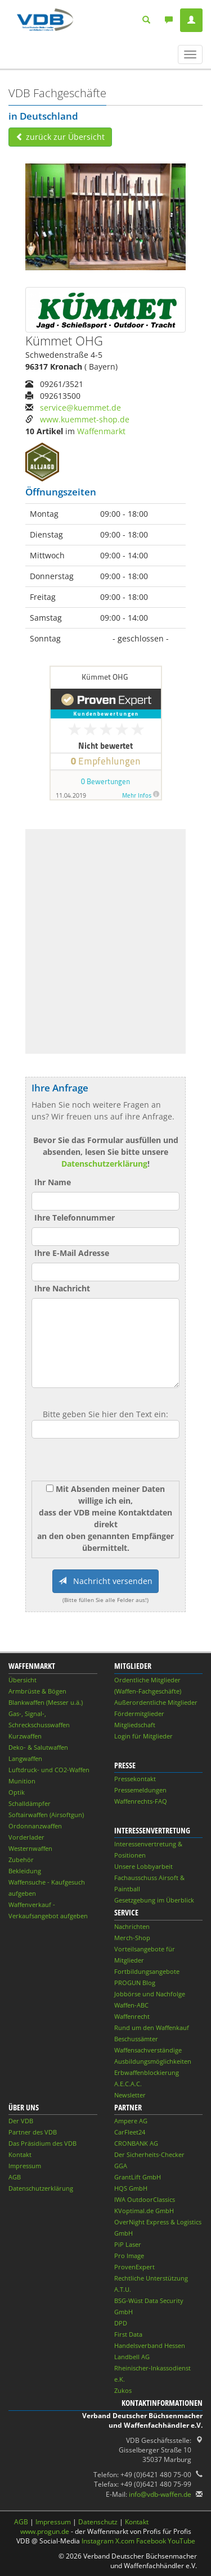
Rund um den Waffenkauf (151, 2027)
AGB (14, 2177)
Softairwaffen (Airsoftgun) (46, 1814)
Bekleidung (24, 1871)
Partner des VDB (32, 2132)
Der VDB (20, 2121)
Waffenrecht (132, 2016)
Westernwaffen (30, 1848)
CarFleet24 (129, 2132)
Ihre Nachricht (62, 1288)
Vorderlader (26, 1837)
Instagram (98, 2541)
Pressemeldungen (140, 1790)
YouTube (181, 2541)
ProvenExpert (134, 2267)
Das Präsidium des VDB (42, 2143)
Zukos (123, 2390)
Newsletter (130, 2095)
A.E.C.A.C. (128, 2083)
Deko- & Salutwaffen (38, 1747)
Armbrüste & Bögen (37, 1691)
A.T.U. (122, 2289)
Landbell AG (132, 2356)
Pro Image (129, 2255)
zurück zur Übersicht (60, 136)
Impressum (24, 2165)
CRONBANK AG (136, 2143)
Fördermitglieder (139, 1713)
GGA (120, 2165)
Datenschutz (98, 2522)
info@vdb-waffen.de (160, 2494)
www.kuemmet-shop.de (84, 419)
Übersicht (22, 1680)
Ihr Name (52, 1182)
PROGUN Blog (134, 1982)
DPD (120, 2323)
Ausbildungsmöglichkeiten (152, 2061)
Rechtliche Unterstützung (151, 2278)
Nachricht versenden (105, 1581)
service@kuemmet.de (80, 407)
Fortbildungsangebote (146, 1971)
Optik (16, 1792)
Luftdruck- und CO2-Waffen (48, 1769)
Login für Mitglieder (143, 1736)
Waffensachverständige (148, 2050)
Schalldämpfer (29, 1803)
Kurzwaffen (25, 1736)
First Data (128, 2334)
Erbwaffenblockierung (146, 2072)
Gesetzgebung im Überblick (154, 1900)
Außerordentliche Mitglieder (155, 1702)
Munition (21, 1781)
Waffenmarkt (101, 431)
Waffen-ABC (131, 2005)
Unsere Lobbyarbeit (143, 1866)
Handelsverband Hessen (149, 2345)
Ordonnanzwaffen (35, 1826)
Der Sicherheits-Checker (149, 2154)
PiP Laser (127, 2244)
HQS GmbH (130, 2188)
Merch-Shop (132, 1937)
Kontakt (20, 2154)
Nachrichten (132, 1926)
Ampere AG (130, 2121)
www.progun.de (44, 2531)
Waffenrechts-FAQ (140, 1801)
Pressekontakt (135, 1778)
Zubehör (21, 1859)
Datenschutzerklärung (104, 1163)
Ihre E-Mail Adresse (71, 1253)
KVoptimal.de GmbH (144, 2210)
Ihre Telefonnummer (74, 1217)
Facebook (151, 2541)
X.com (124, 2541)
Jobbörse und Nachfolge (149, 1994)
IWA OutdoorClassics (144, 2199)
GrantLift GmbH (137, 2177)
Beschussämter (136, 2039)
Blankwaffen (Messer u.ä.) (45, 1702)
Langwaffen (25, 1758)
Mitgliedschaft (134, 1725)
